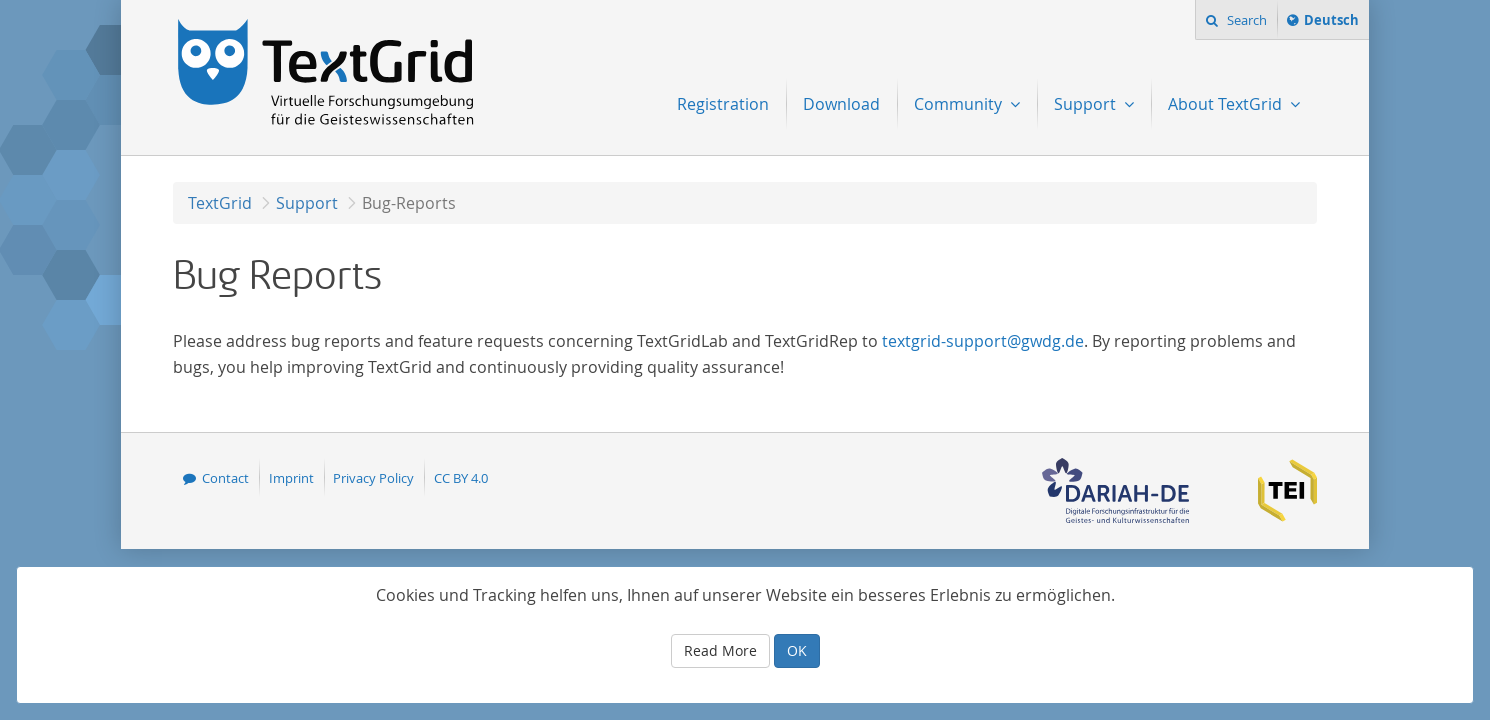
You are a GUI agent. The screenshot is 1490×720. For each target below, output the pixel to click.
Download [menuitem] (841, 104)
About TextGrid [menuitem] (1227, 104)
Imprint (291, 478)
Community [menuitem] (960, 104)
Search (1245, 20)
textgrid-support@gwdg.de (983, 341)
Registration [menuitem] (723, 104)
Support (307, 203)
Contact (225, 478)
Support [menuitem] (1087, 104)
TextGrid (220, 203)
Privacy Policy (373, 478)
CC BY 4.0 (461, 478)
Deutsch (1331, 23)
